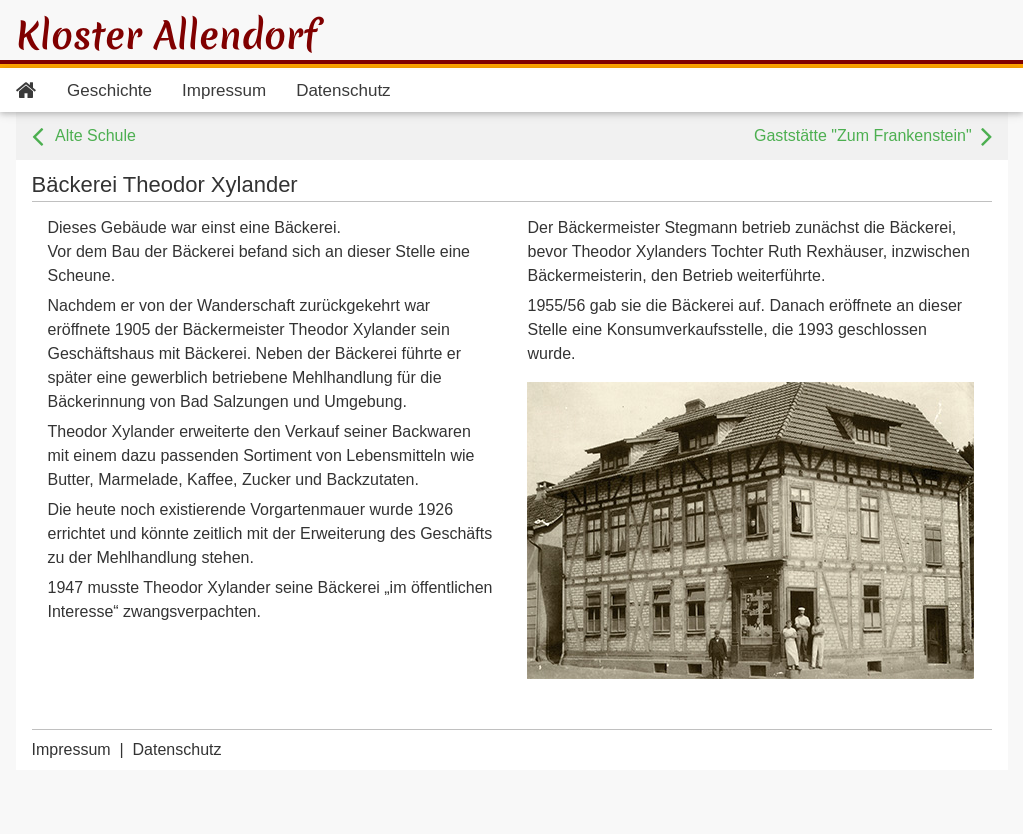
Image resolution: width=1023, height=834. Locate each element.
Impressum (224, 90)
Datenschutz (343, 90)
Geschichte (109, 90)
